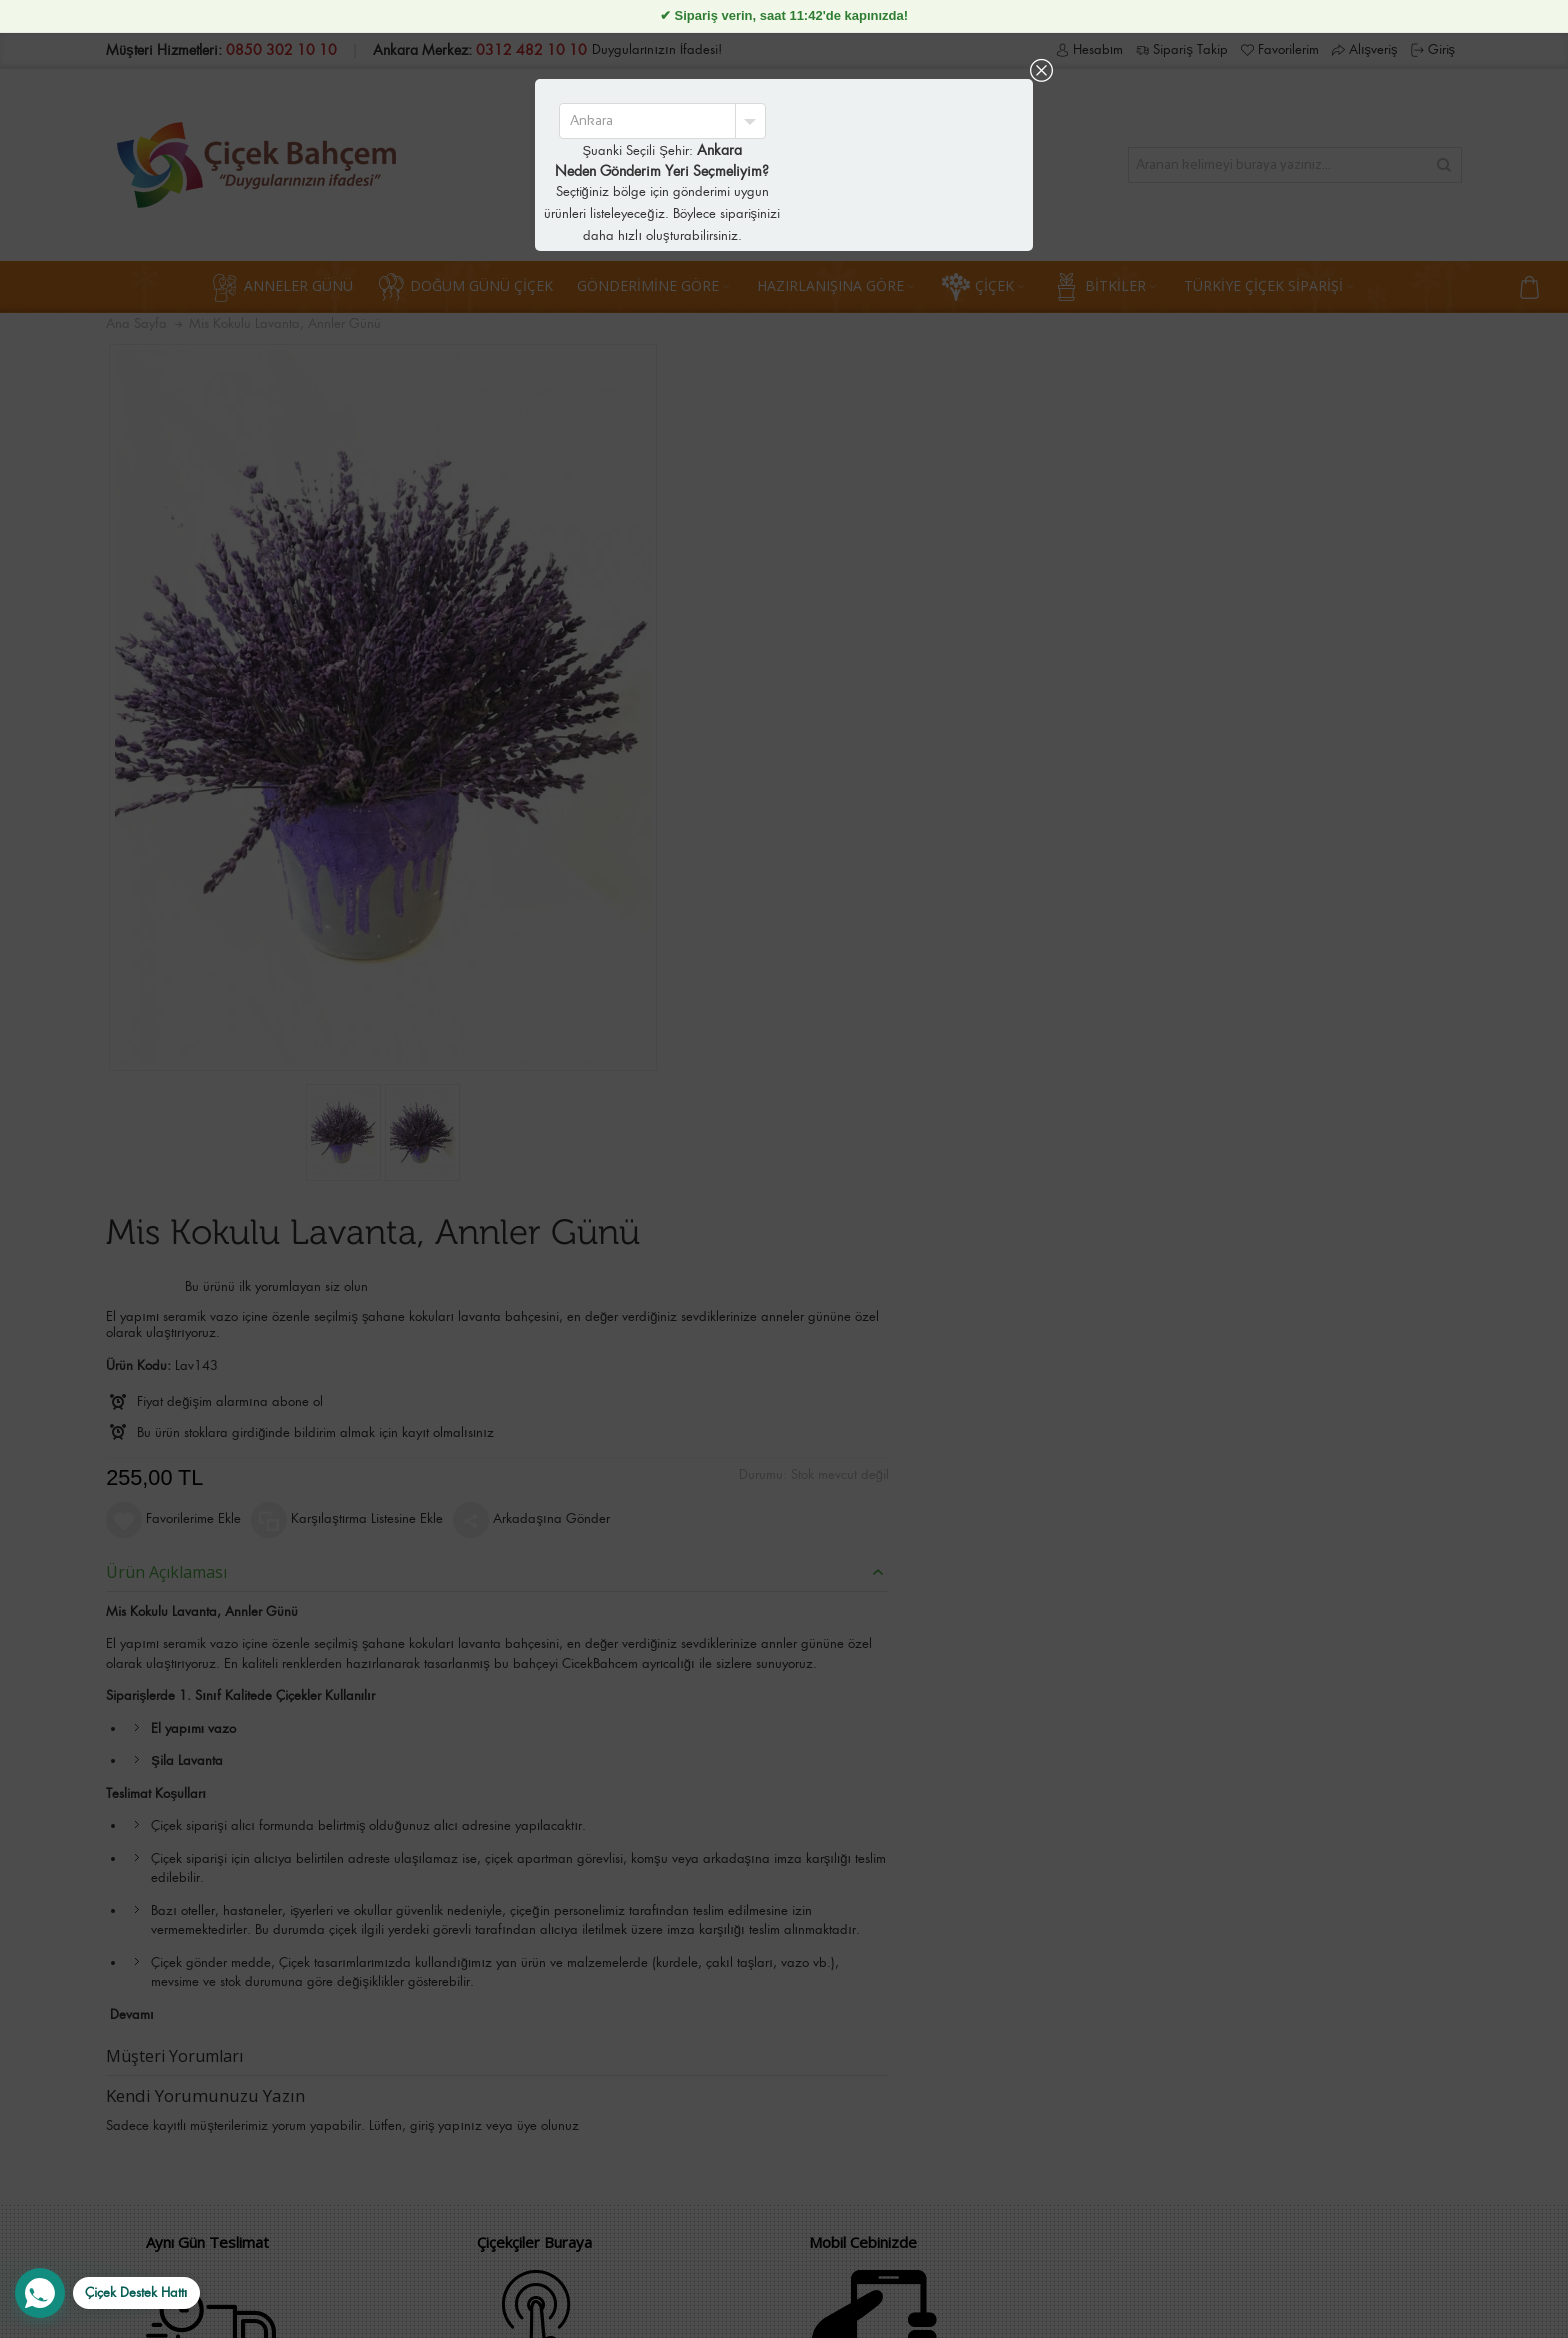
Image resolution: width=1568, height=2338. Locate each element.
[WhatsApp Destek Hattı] (107, 2293)
